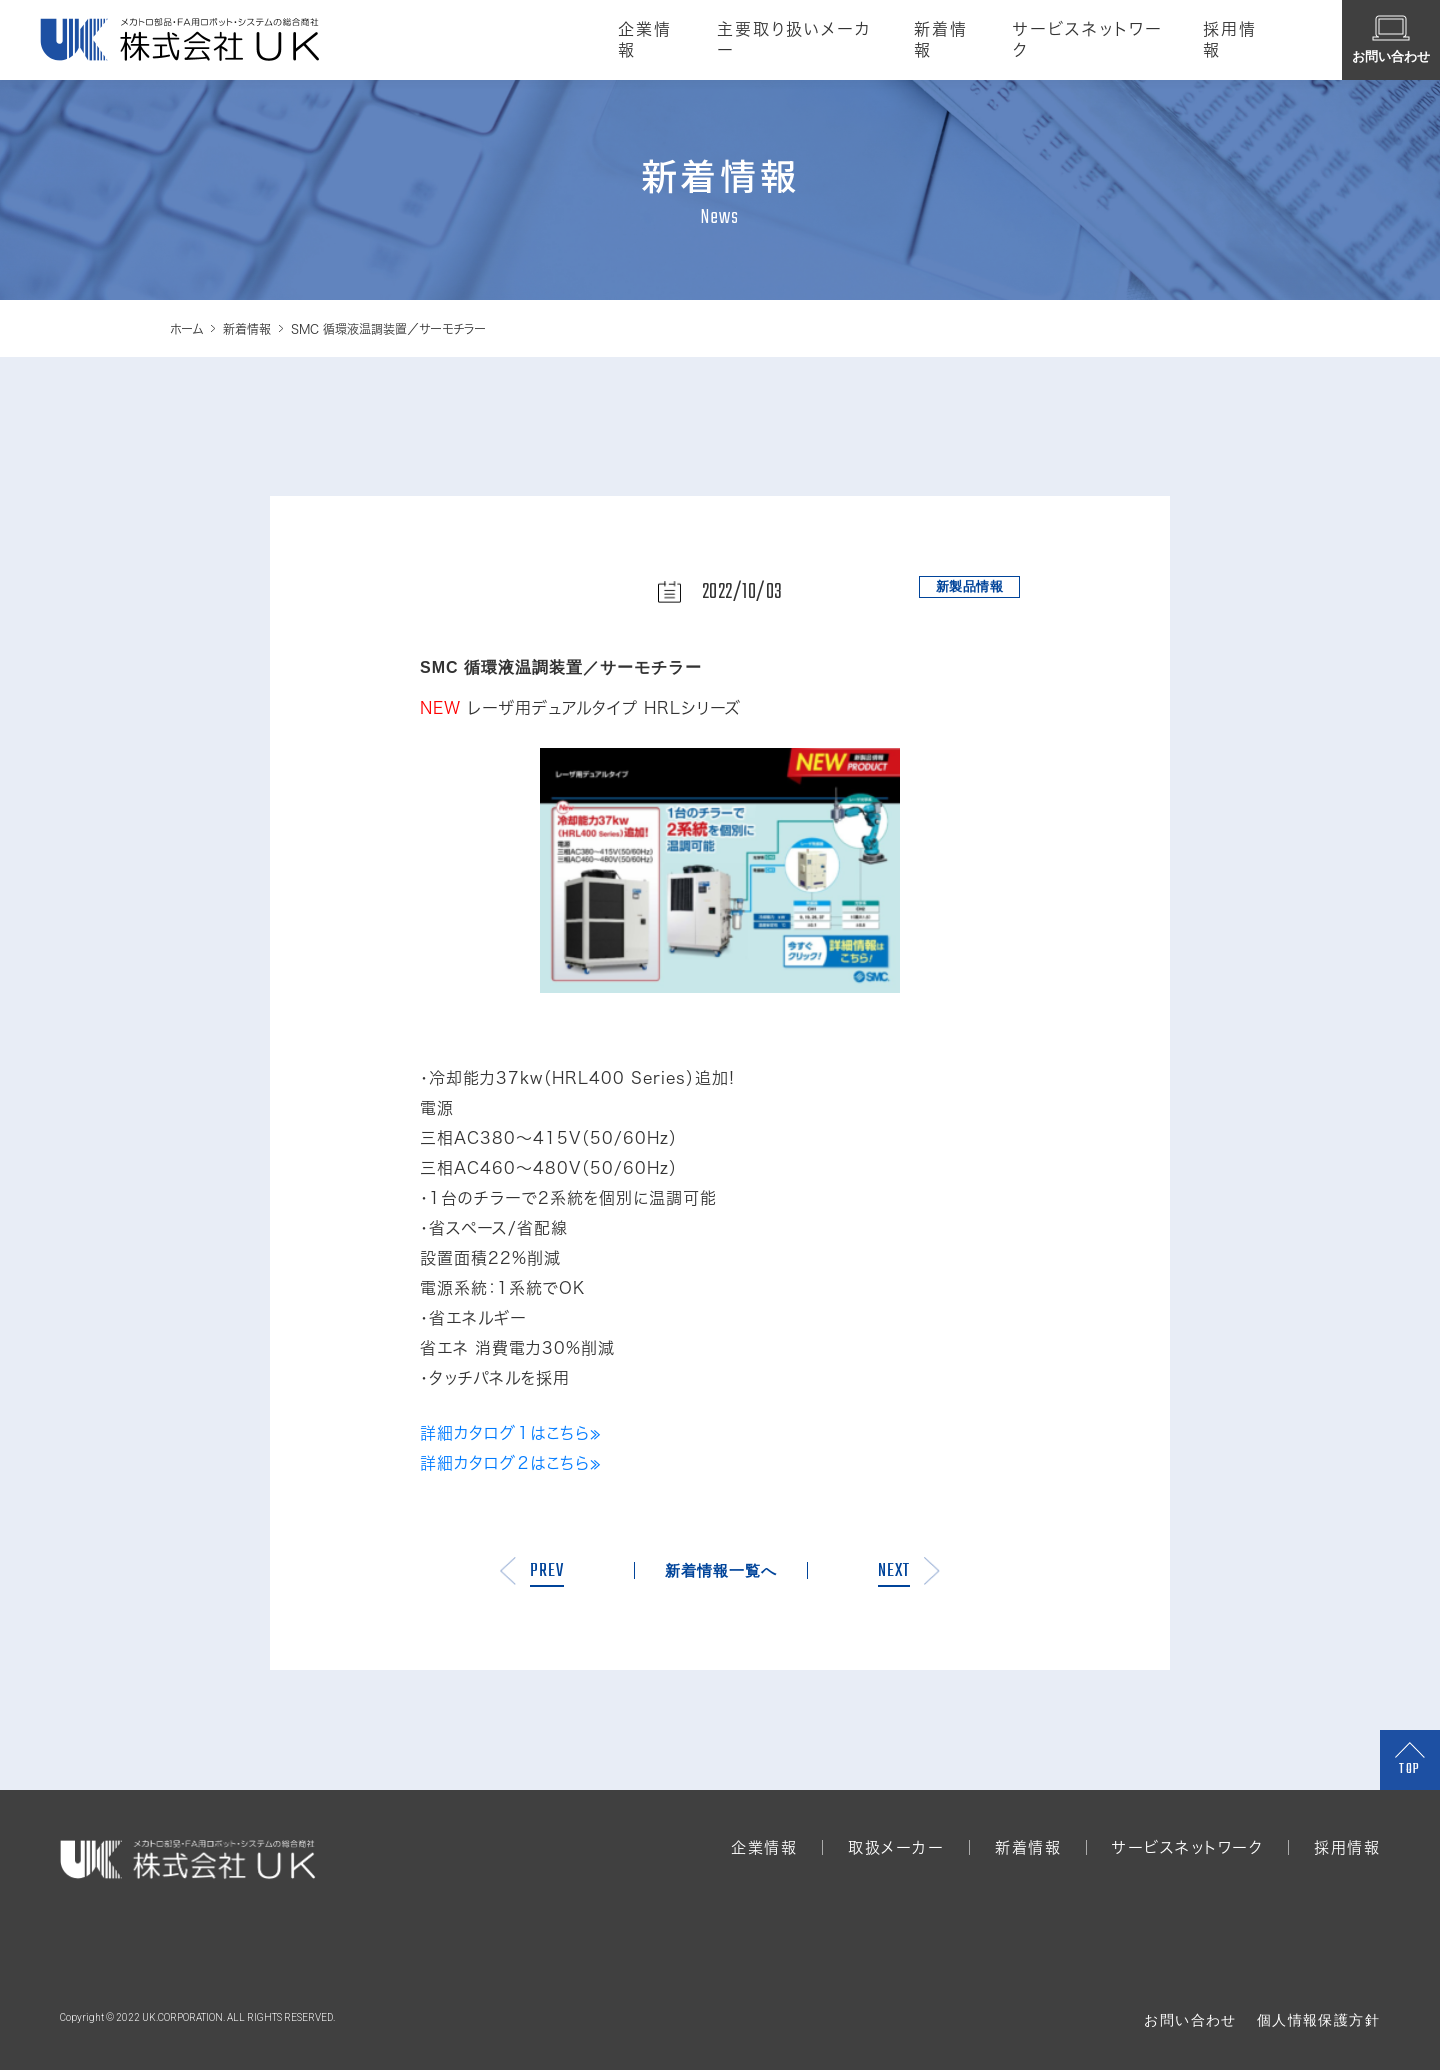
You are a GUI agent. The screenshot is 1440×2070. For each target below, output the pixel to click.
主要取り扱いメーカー (784, 40)
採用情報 (1234, 40)
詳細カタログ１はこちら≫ (511, 1433)
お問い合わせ (1190, 2020)
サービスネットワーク (1085, 40)
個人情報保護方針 (1318, 2020)
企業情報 (632, 40)
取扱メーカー (896, 1847)
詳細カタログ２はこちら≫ (511, 1463)
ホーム (186, 329)
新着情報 (936, 40)
